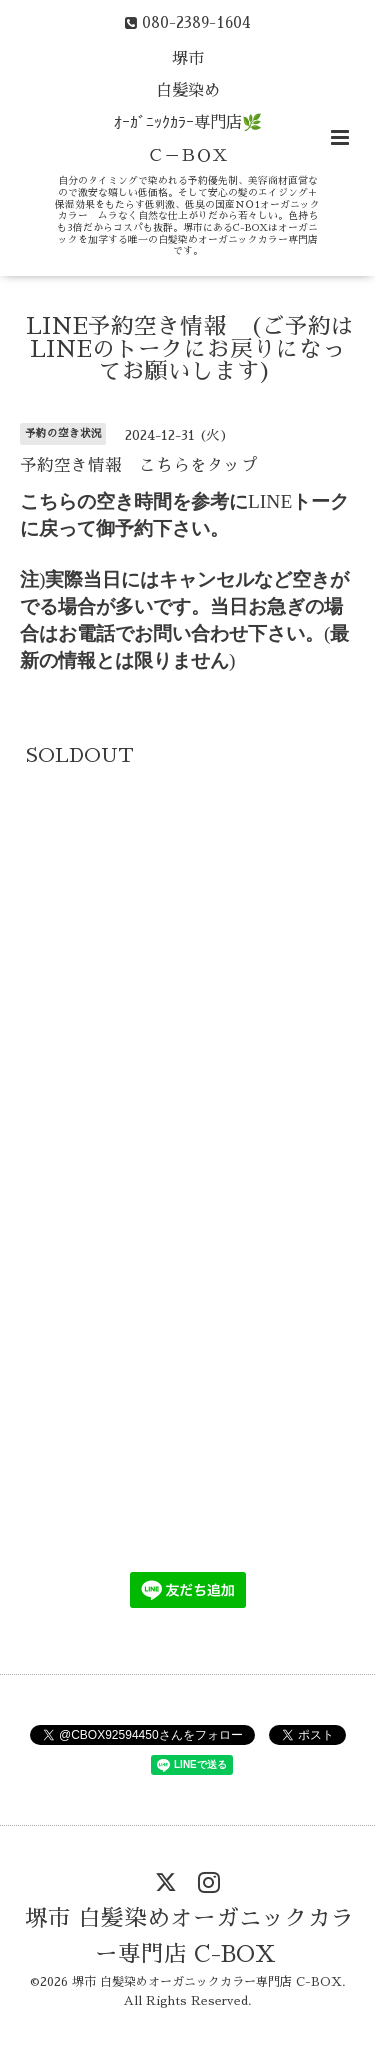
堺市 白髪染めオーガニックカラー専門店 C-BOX (189, 1936)
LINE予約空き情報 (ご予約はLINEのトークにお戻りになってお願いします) (190, 349)
